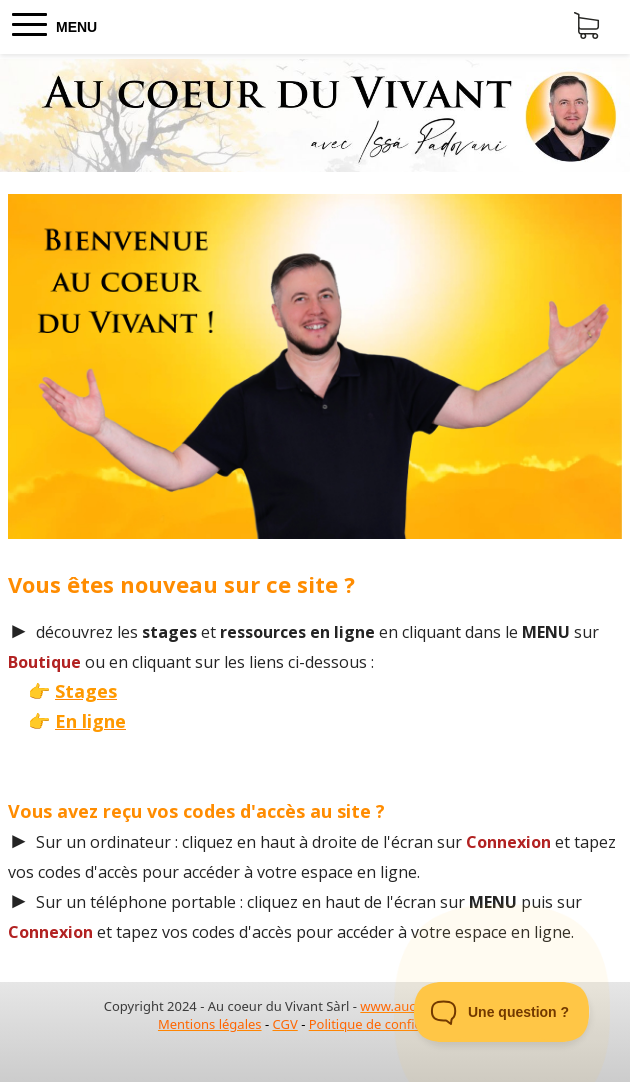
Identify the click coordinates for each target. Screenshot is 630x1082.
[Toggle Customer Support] (502, 1012)
